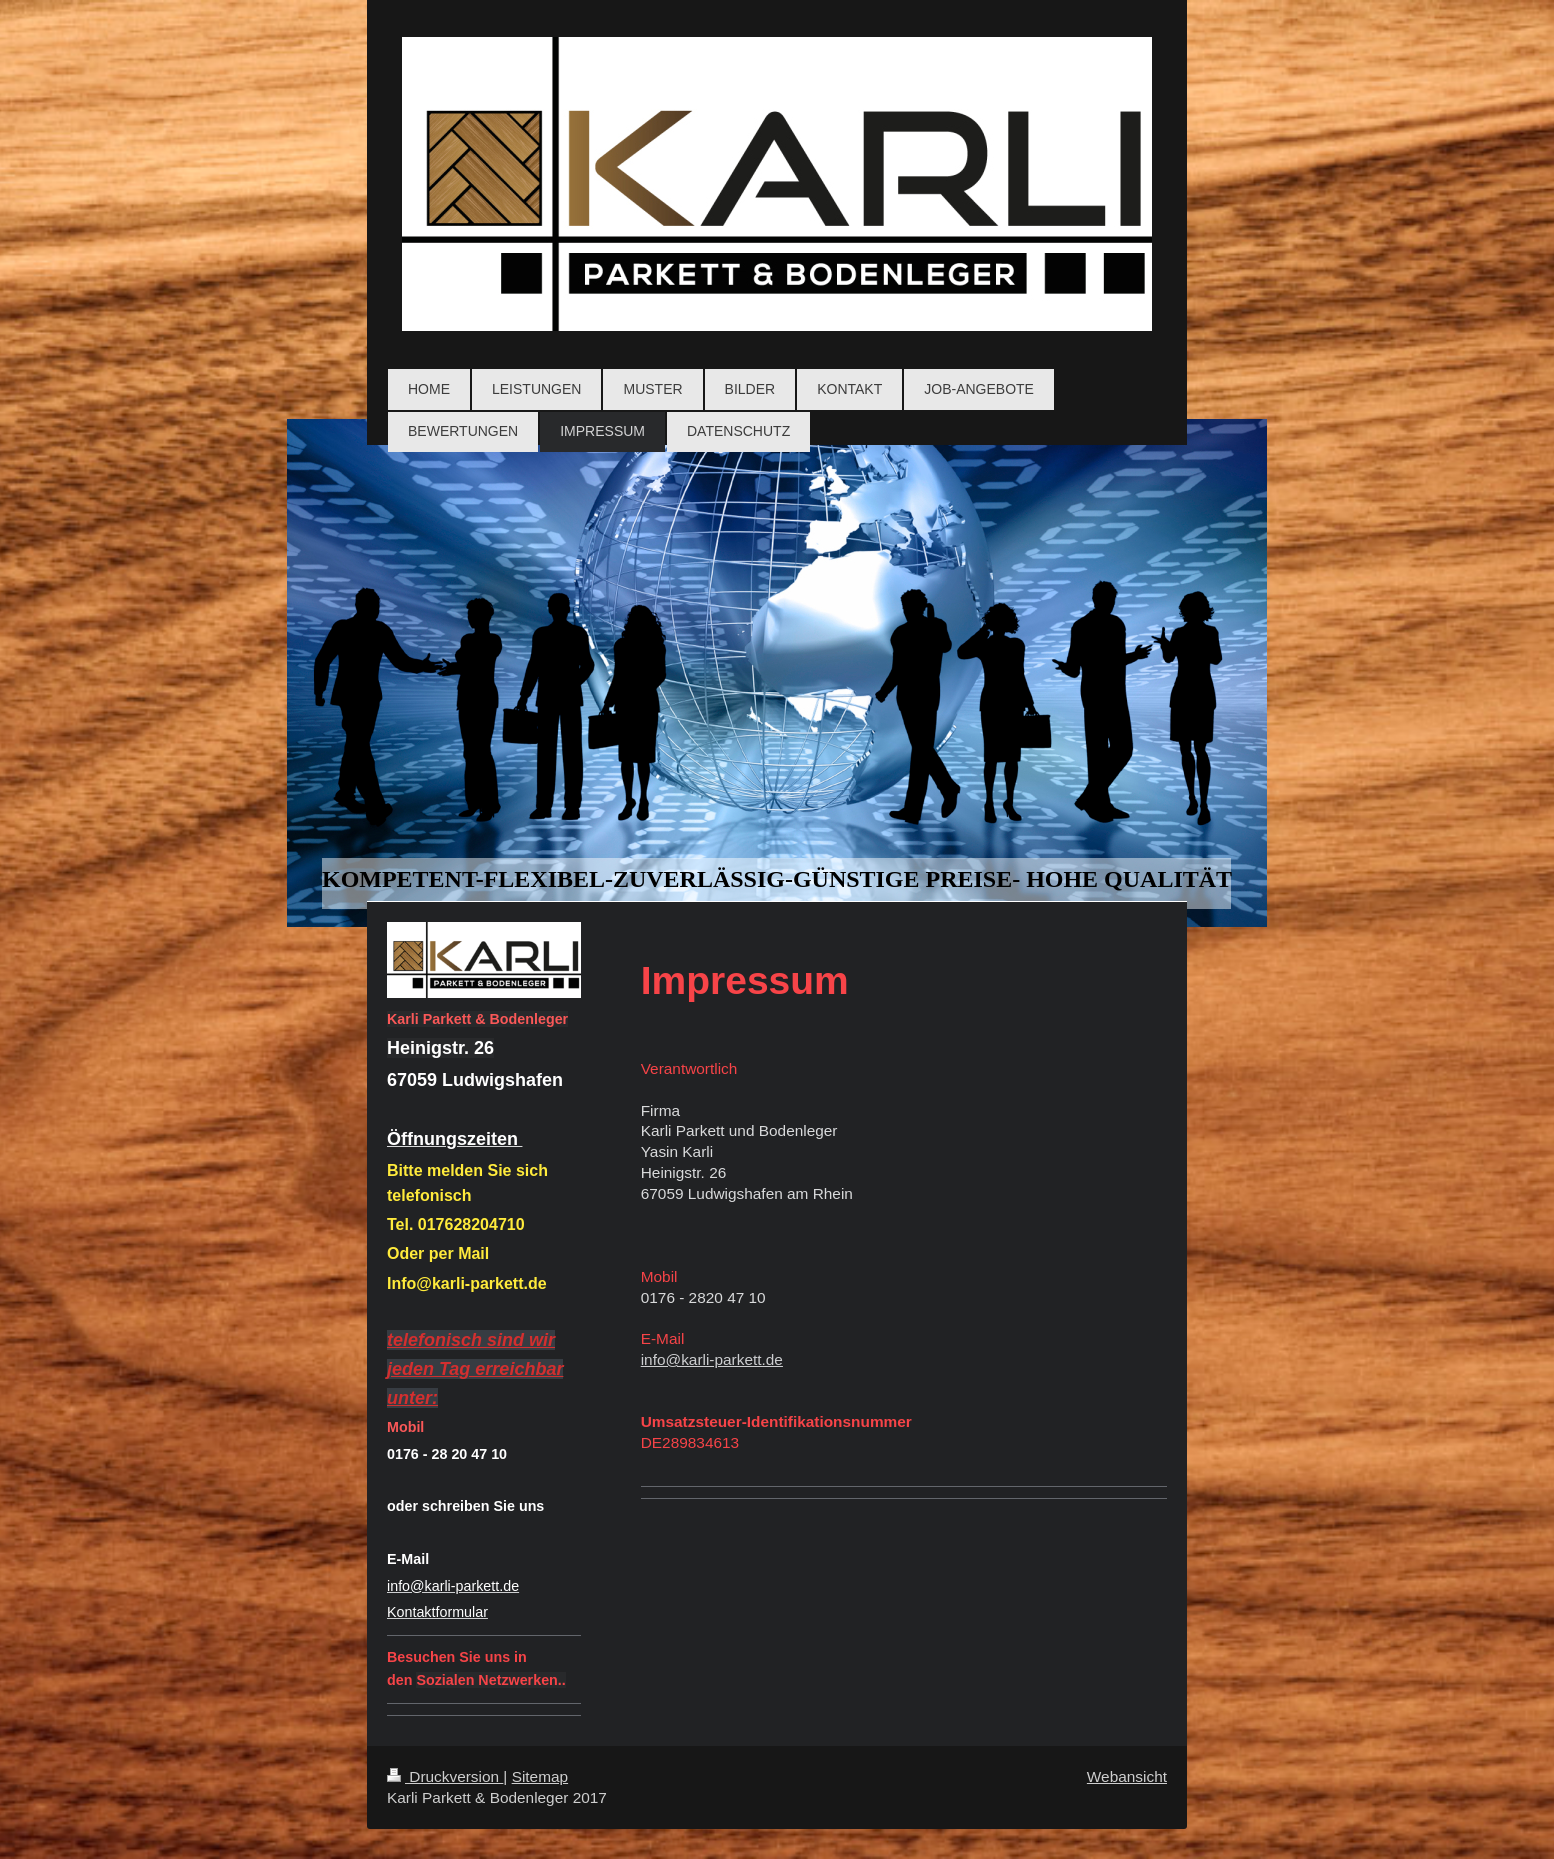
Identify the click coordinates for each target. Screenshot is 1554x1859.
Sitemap (540, 1776)
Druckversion (445, 1776)
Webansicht (1127, 1776)
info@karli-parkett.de (712, 1359)
